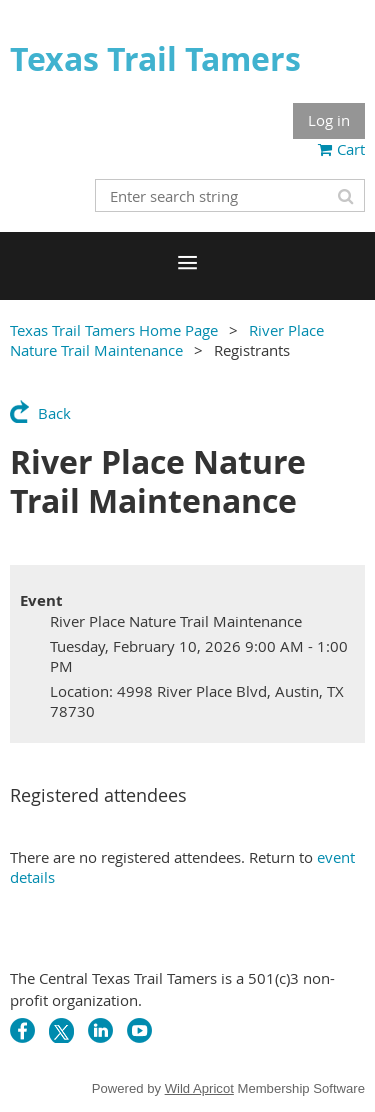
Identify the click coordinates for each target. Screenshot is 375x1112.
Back (54, 413)
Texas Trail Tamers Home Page (114, 330)
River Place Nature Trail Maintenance (167, 340)
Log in (329, 120)
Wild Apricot (199, 1088)
